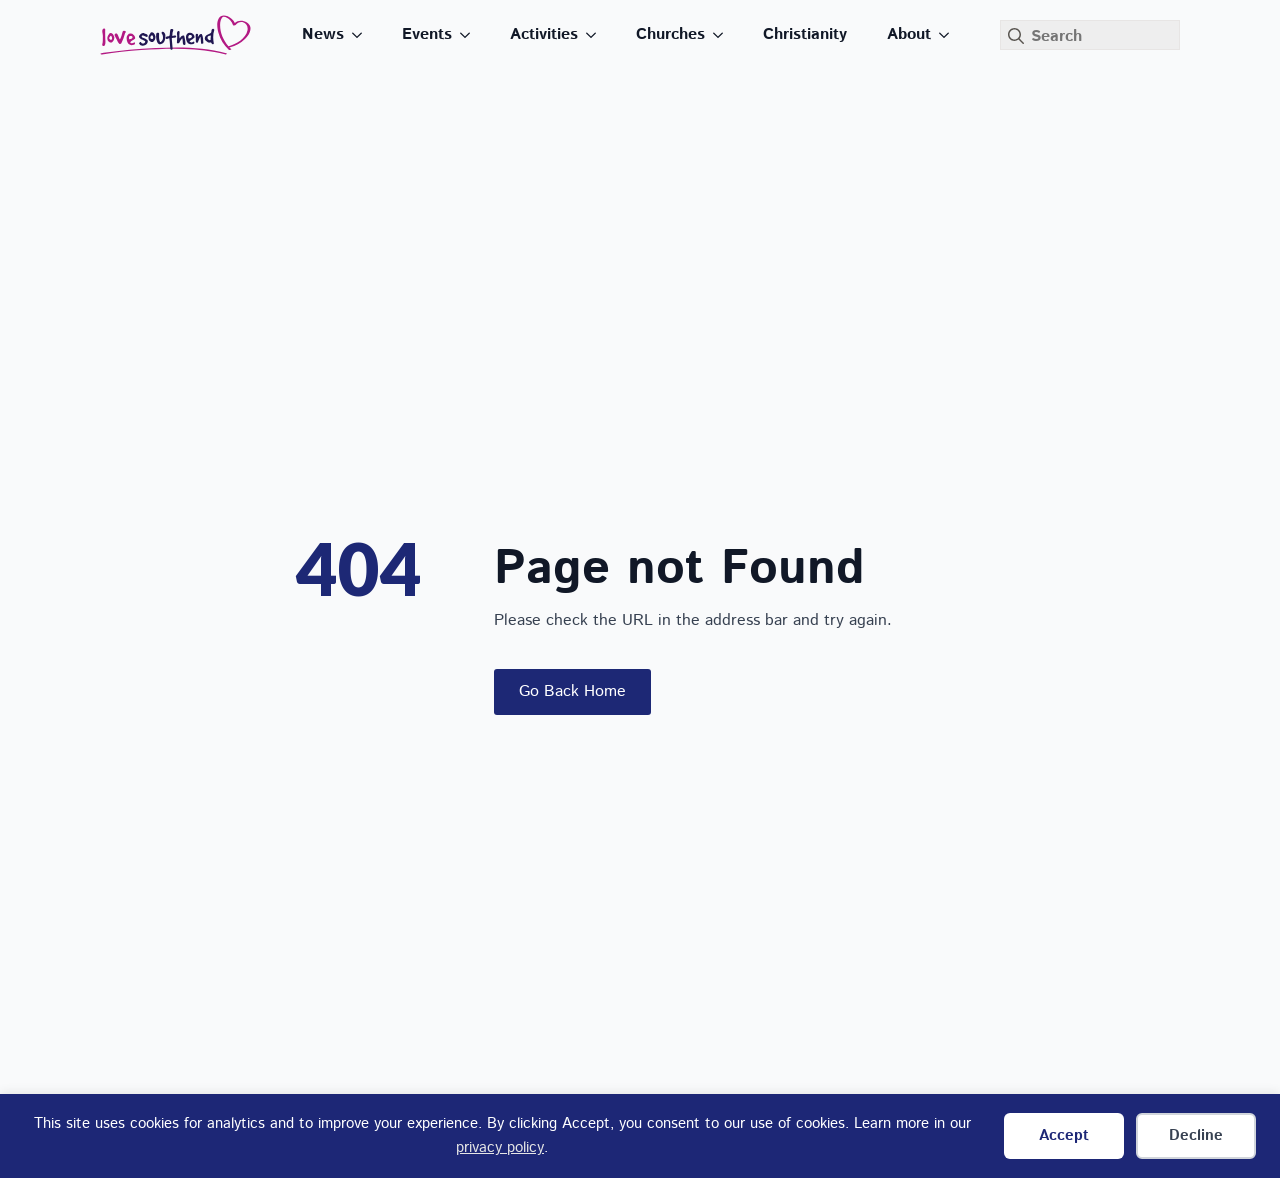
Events (427, 34)
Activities (544, 34)
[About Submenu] (950, 35)
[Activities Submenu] (597, 35)
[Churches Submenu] (724, 35)
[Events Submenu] (471, 35)
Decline (1196, 1135)
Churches (670, 34)
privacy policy (500, 1147)
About (909, 34)
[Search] (1016, 36)
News (323, 34)
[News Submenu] (363, 35)
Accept (1064, 1135)
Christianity (805, 34)
